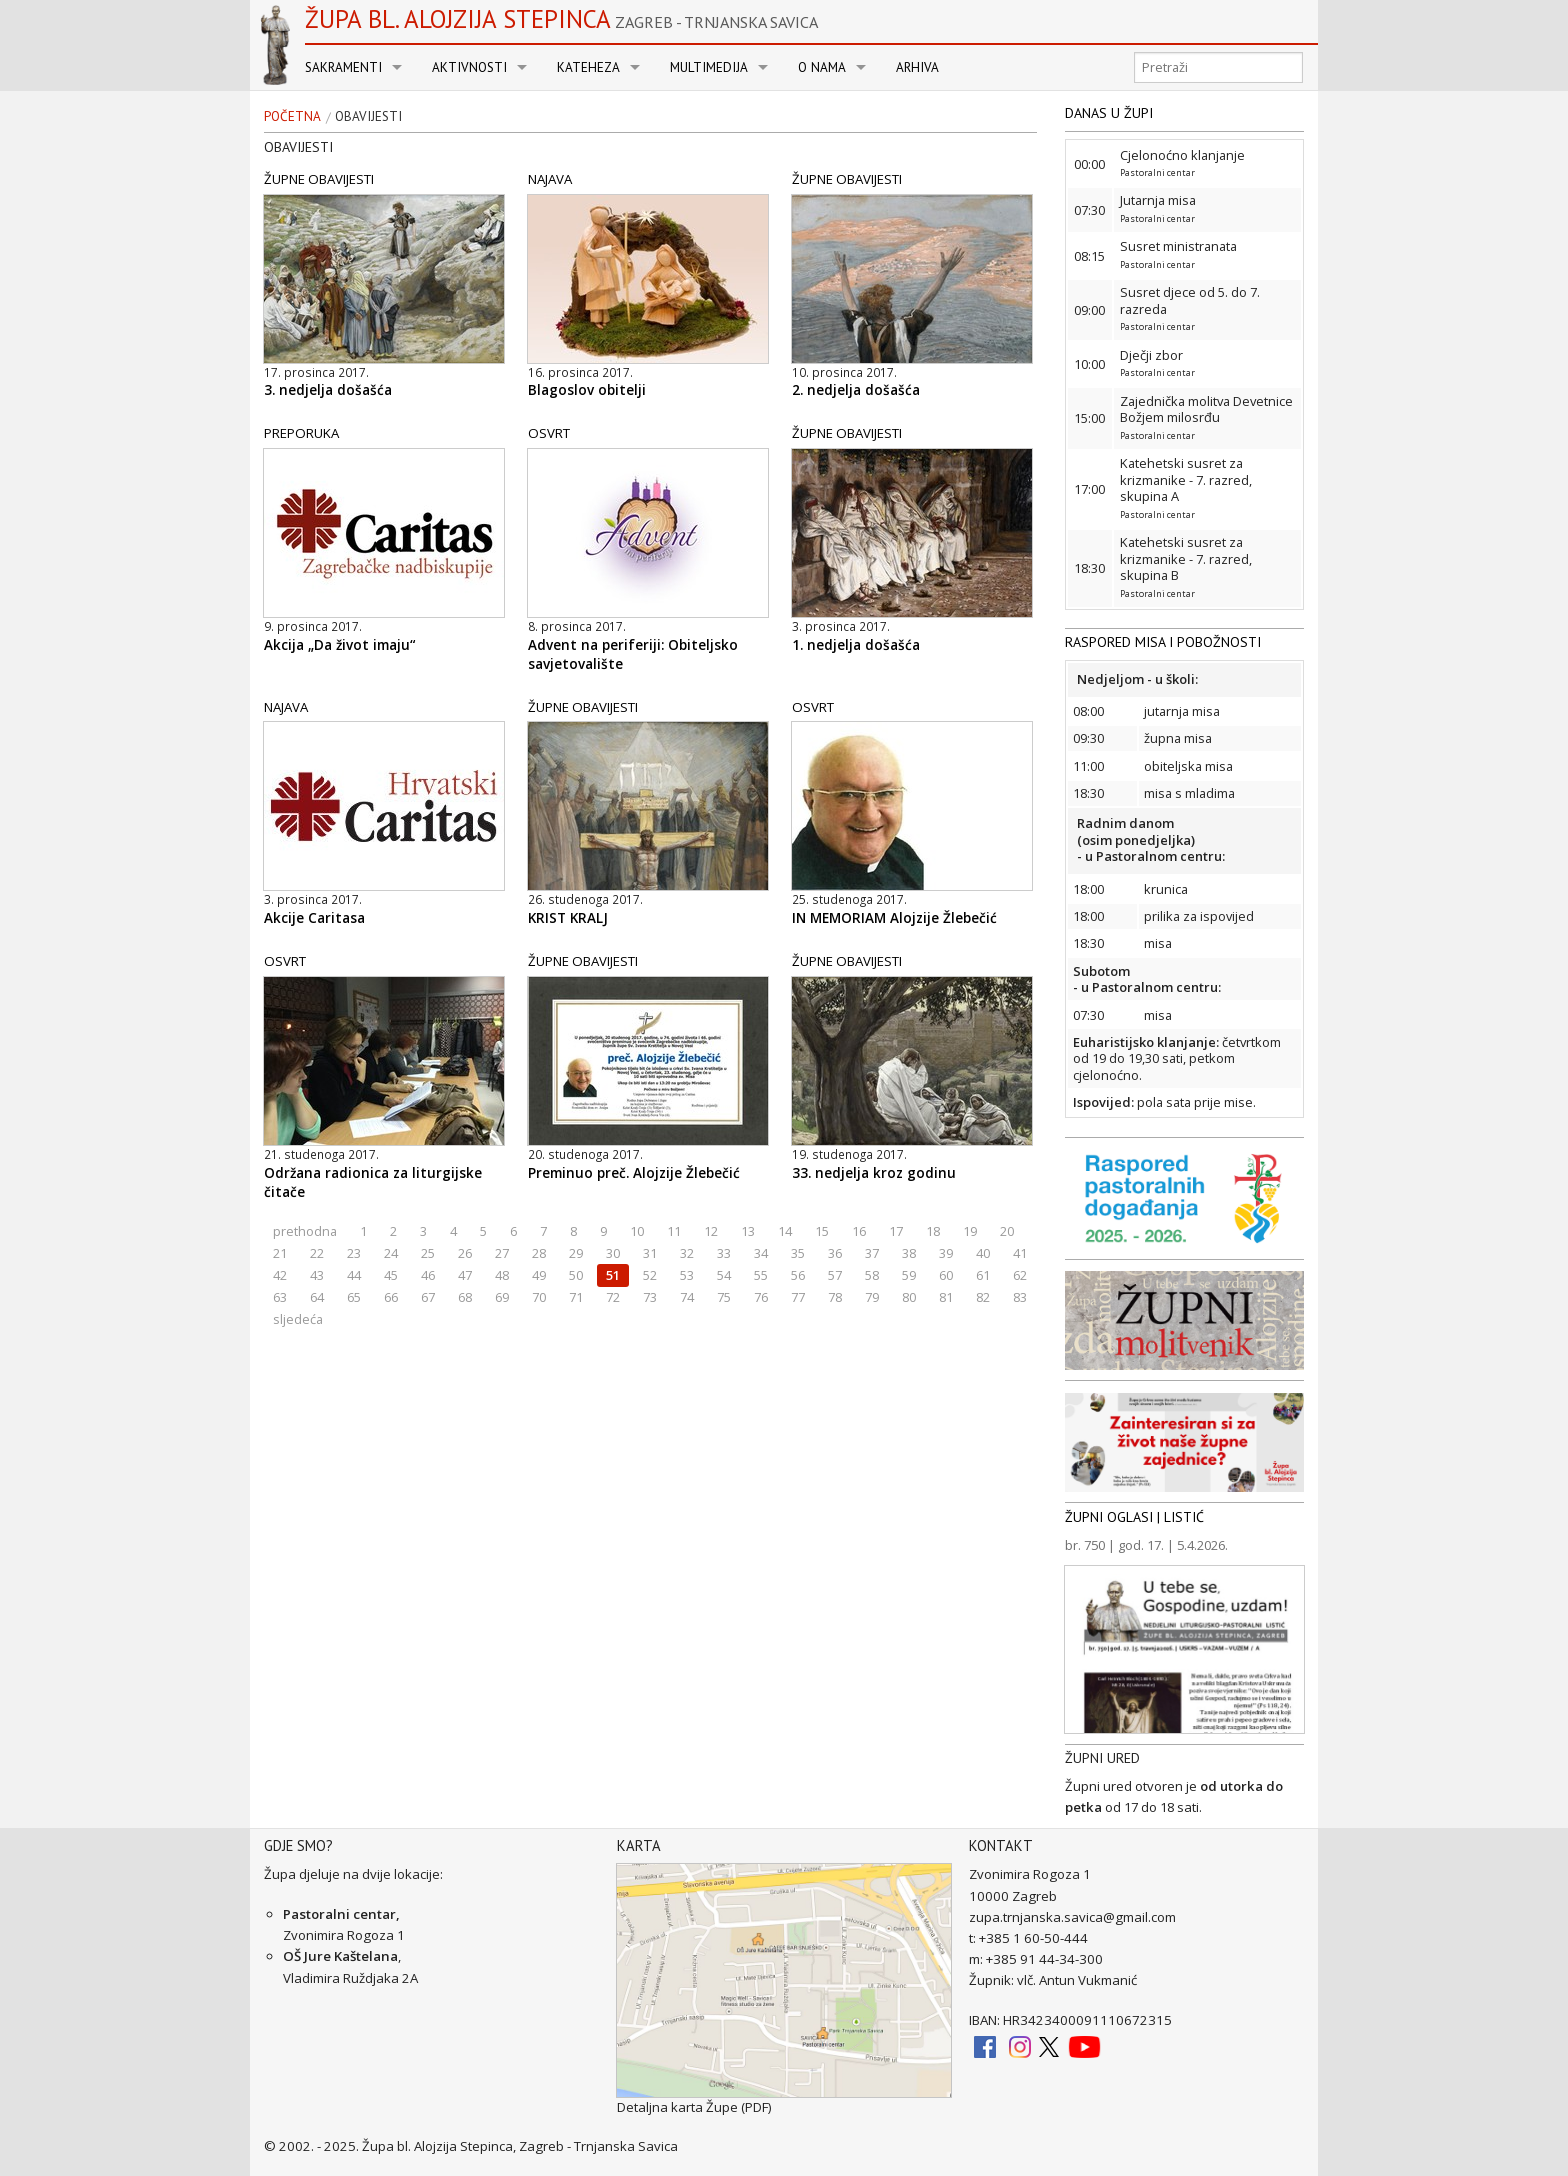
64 (317, 1297)
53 (687, 1275)
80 (909, 1297)
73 (650, 1297)
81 (946, 1297)
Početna (292, 117)
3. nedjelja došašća (328, 390)
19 (970, 1231)
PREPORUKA (301, 433)
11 (674, 1231)
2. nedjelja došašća (856, 390)
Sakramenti (343, 67)
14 (785, 1231)
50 (576, 1275)
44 (354, 1275)
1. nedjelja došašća (856, 645)
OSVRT (549, 433)
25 (428, 1253)
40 (983, 1253)
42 (280, 1275)
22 (317, 1253)
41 (1020, 1253)
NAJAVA (550, 179)
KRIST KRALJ (568, 918)
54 (724, 1275)
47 (465, 1275)
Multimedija (709, 67)
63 (280, 1297)
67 (428, 1297)
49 (539, 1275)
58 (872, 1275)
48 (502, 1275)
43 (317, 1275)
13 (748, 1231)
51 (613, 1275)
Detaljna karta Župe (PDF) (694, 2107)
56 (798, 1275)
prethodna (305, 1231)
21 (280, 1253)
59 (909, 1275)
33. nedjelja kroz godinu (874, 1173)
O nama (822, 67)
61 (983, 1275)
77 (798, 1297)
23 (354, 1253)
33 (724, 1253)
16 (859, 1231)
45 (391, 1275)
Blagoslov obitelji (587, 390)
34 (761, 1253)
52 (650, 1275)
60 (946, 1275)
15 (822, 1231)
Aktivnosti (469, 67)
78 (835, 1297)
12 (711, 1231)
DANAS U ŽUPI (1109, 113)
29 (576, 1253)
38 (909, 1253)
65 (354, 1297)
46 (428, 1275)
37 (872, 1253)
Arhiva (917, 67)
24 (391, 1253)
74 (687, 1297)
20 (1007, 1231)
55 (761, 1275)
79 (872, 1297)
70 (539, 1297)
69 (502, 1297)
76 (761, 1297)
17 (896, 1231)
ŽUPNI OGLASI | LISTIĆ (1134, 1517)
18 (933, 1231)
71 (576, 1297)
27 (502, 1253)
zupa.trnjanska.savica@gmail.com (1072, 1917)
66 (391, 1297)
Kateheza (588, 67)
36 (835, 1253)
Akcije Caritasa (314, 918)
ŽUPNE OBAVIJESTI (319, 179)
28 (539, 1253)
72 (613, 1297)
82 (983, 1297)
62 (1020, 1275)
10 (637, 1231)
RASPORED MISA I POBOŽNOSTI (1163, 642)
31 (650, 1253)
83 (1020, 1297)
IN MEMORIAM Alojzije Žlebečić (894, 918)
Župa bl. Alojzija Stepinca (561, 19)
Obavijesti (368, 117)
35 (798, 1253)
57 (835, 1275)
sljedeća (298, 1319)
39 (946, 1253)
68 (465, 1297)
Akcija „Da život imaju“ (339, 645)
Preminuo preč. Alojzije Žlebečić (634, 1173)
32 (687, 1253)
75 (724, 1297)
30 (613, 1253)
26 (465, 1253)
